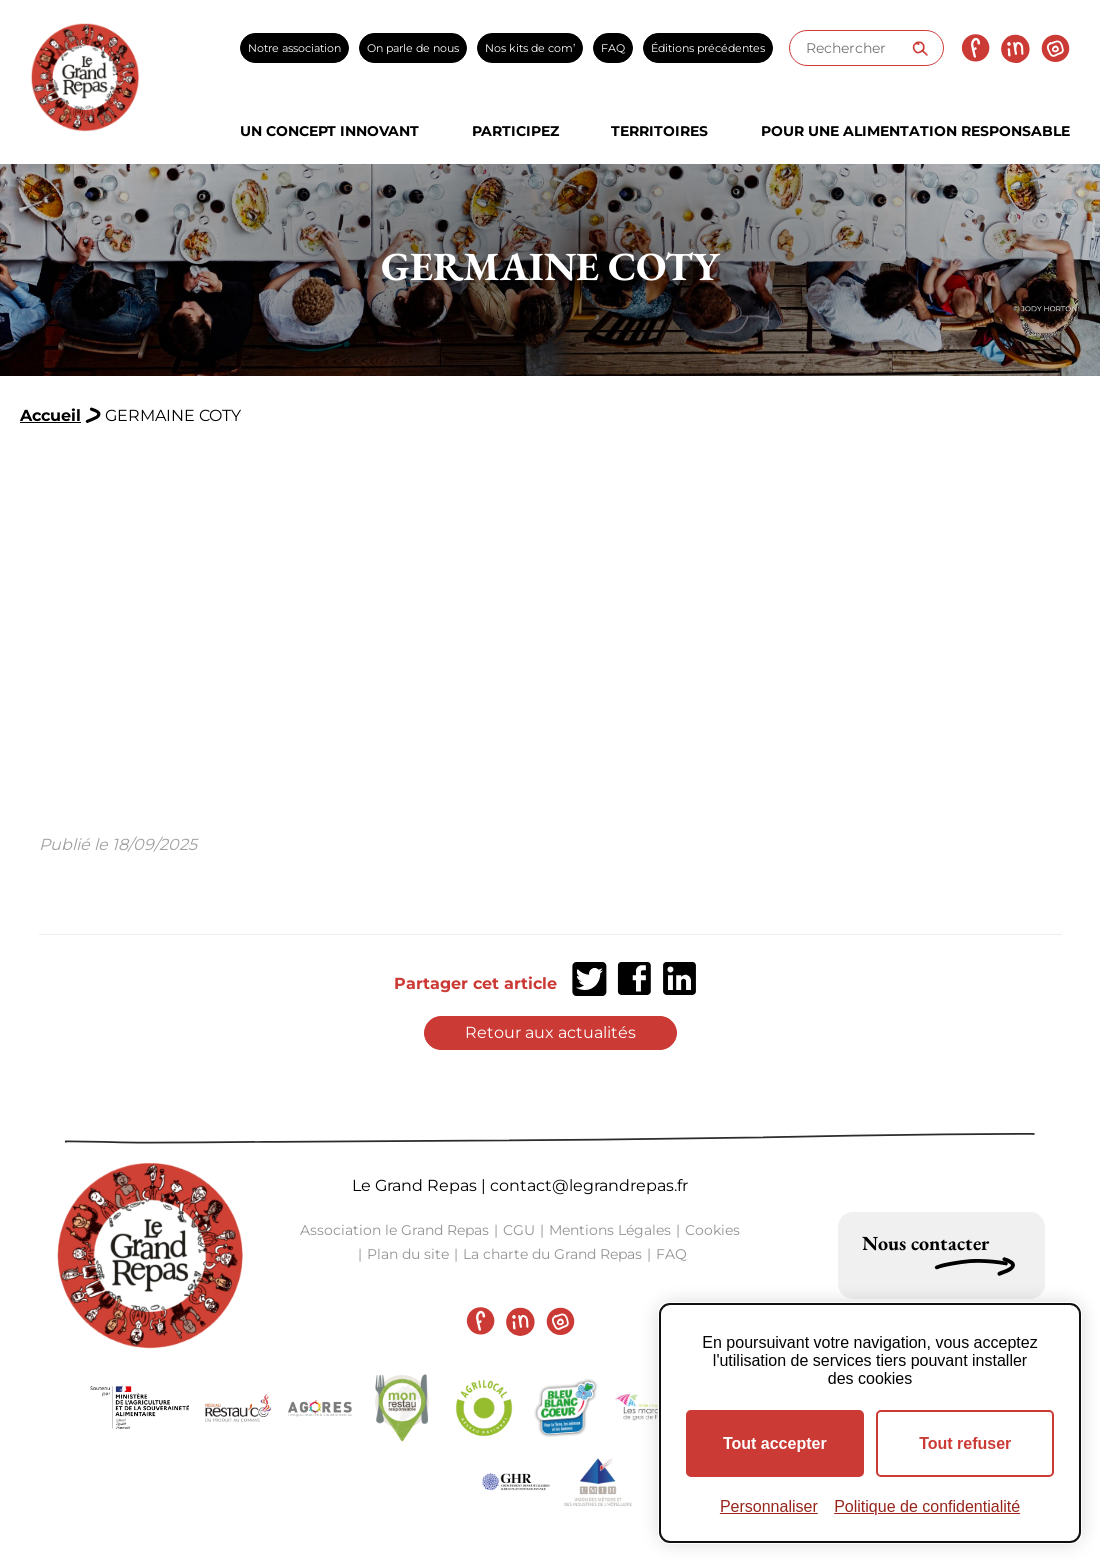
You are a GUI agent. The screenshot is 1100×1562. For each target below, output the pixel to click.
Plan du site (408, 1254)
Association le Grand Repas (394, 1230)
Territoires (659, 131)
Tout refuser (965, 1443)
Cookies (712, 1230)
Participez (515, 131)
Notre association (294, 48)
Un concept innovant (329, 131)
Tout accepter (775, 1443)
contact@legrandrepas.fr (589, 1185)
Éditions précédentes (708, 48)
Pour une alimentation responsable (915, 131)
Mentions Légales (610, 1230)
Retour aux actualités (550, 1032)
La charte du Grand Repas (552, 1254)
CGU (519, 1230)
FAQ (613, 48)
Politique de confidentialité (927, 1506)
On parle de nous (413, 48)
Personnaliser (769, 1506)
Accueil (50, 415)
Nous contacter (925, 1243)
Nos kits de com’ (530, 48)
